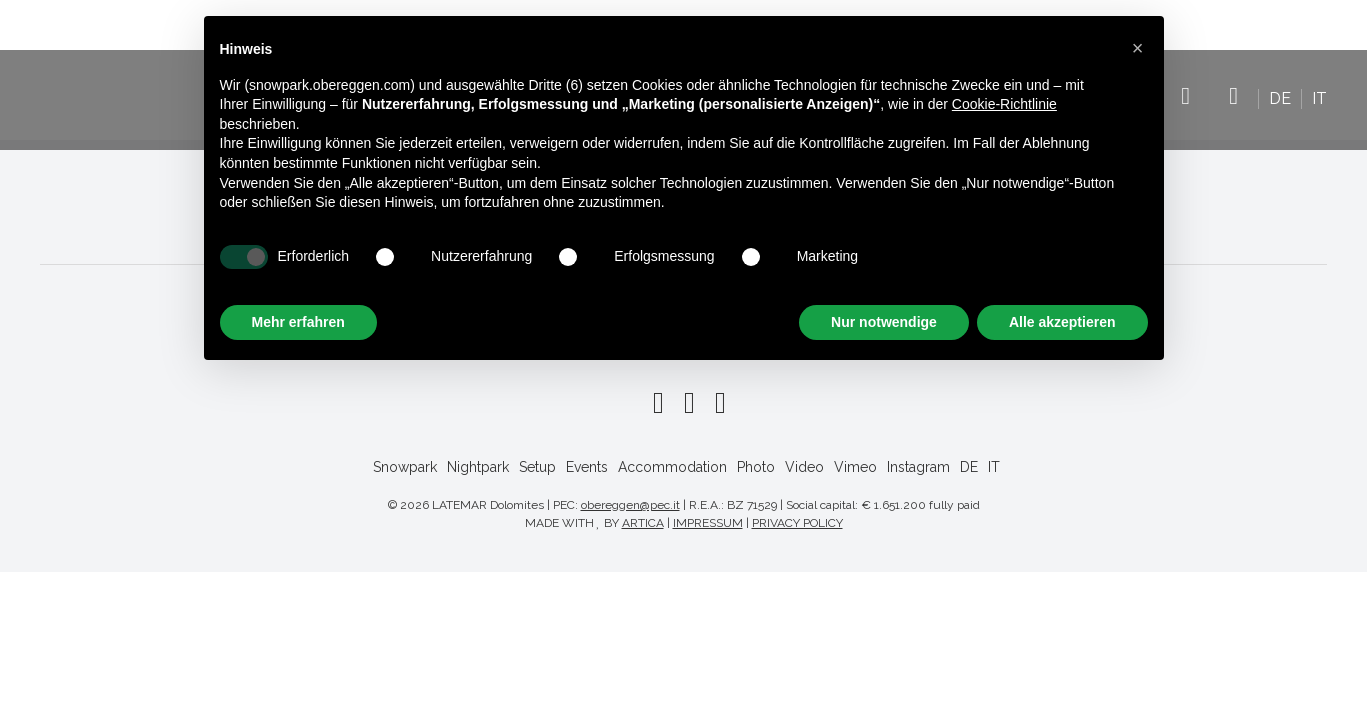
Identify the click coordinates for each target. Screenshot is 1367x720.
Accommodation (672, 467)
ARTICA (643, 523)
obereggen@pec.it (630, 505)
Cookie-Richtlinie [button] (1004, 104)
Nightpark (478, 467)
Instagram (1233, 106)
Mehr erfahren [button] (298, 322)
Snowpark (405, 467)
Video (804, 467)
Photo (756, 467)
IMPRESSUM (708, 523)
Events (587, 467)
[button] (1138, 48)
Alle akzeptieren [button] (1062, 322)
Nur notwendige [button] (884, 322)
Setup (537, 467)
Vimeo (1185, 106)
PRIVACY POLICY (797, 523)
